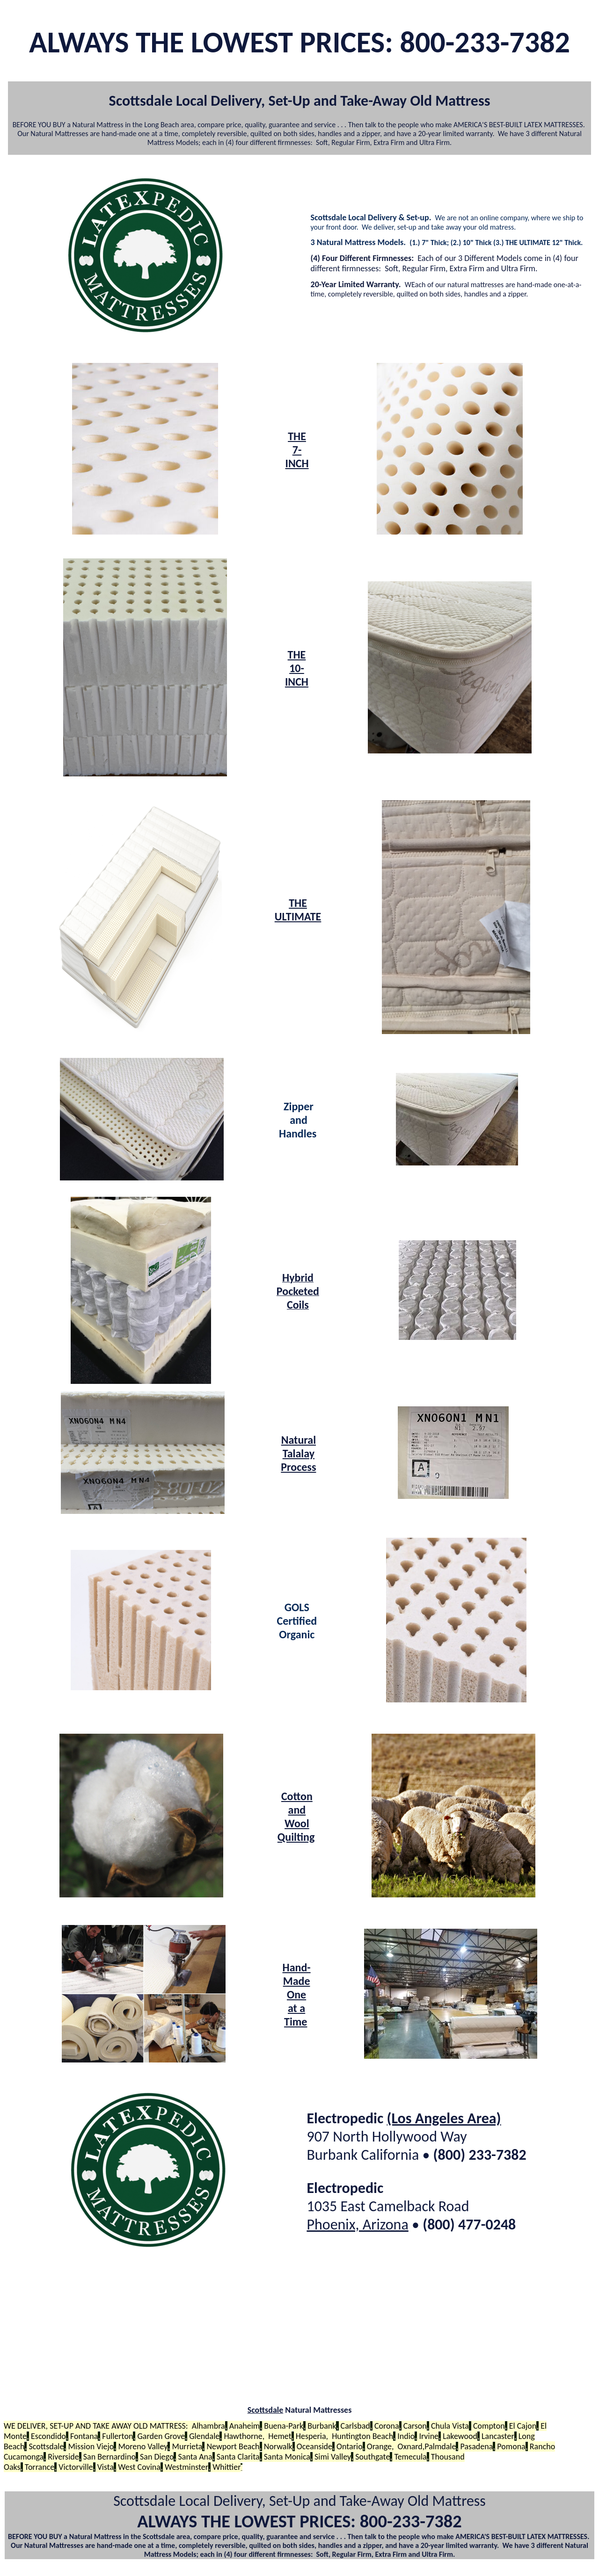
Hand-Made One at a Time (297, 1994)
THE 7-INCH (296, 449)
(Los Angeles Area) (444, 2118)
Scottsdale (266, 2410)
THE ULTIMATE (298, 909)
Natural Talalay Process (298, 1453)
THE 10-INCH (296, 668)
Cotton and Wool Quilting (296, 1816)
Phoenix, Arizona (357, 2224)
